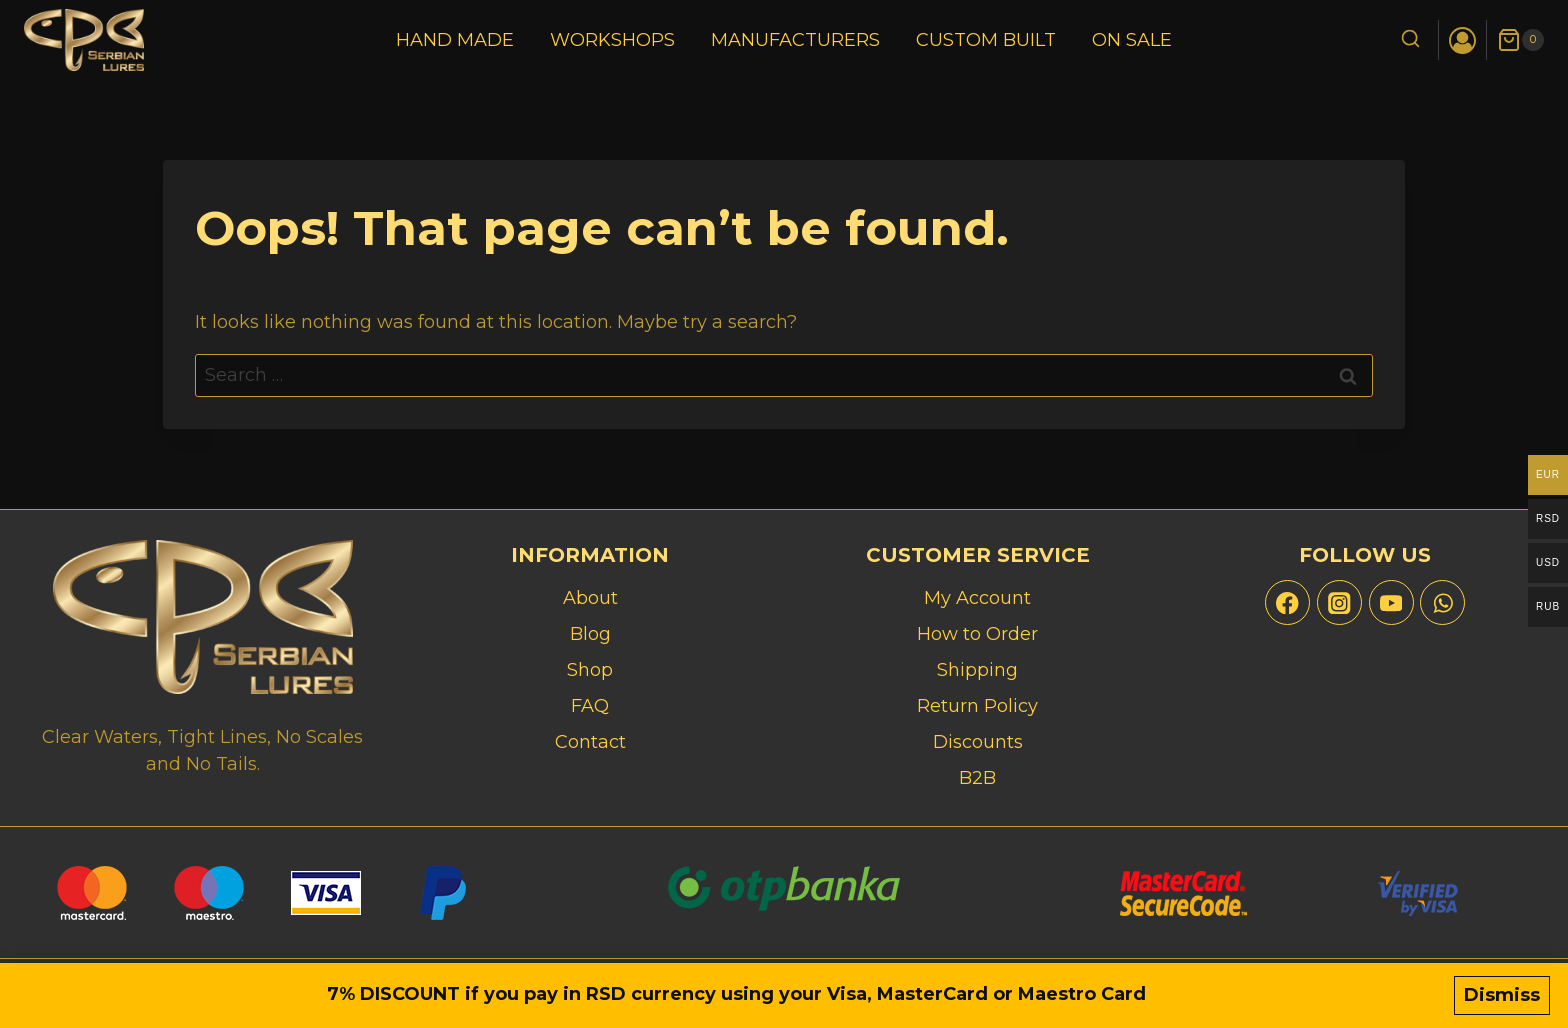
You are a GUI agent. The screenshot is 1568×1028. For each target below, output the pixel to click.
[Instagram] (1339, 602)
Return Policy (977, 706)
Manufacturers (795, 40)
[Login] (1462, 40)
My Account (977, 598)
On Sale (1132, 40)
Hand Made (455, 40)
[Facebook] (1287, 602)
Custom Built (986, 40)
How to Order (977, 634)
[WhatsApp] (1442, 602)
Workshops (612, 40)
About (590, 598)
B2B (977, 778)
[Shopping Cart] (1520, 40)
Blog (590, 634)
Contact (590, 742)
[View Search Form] (1410, 40)
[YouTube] (1391, 602)
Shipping (977, 670)
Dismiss (1502, 995)
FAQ (590, 706)
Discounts (978, 742)
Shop (590, 670)
